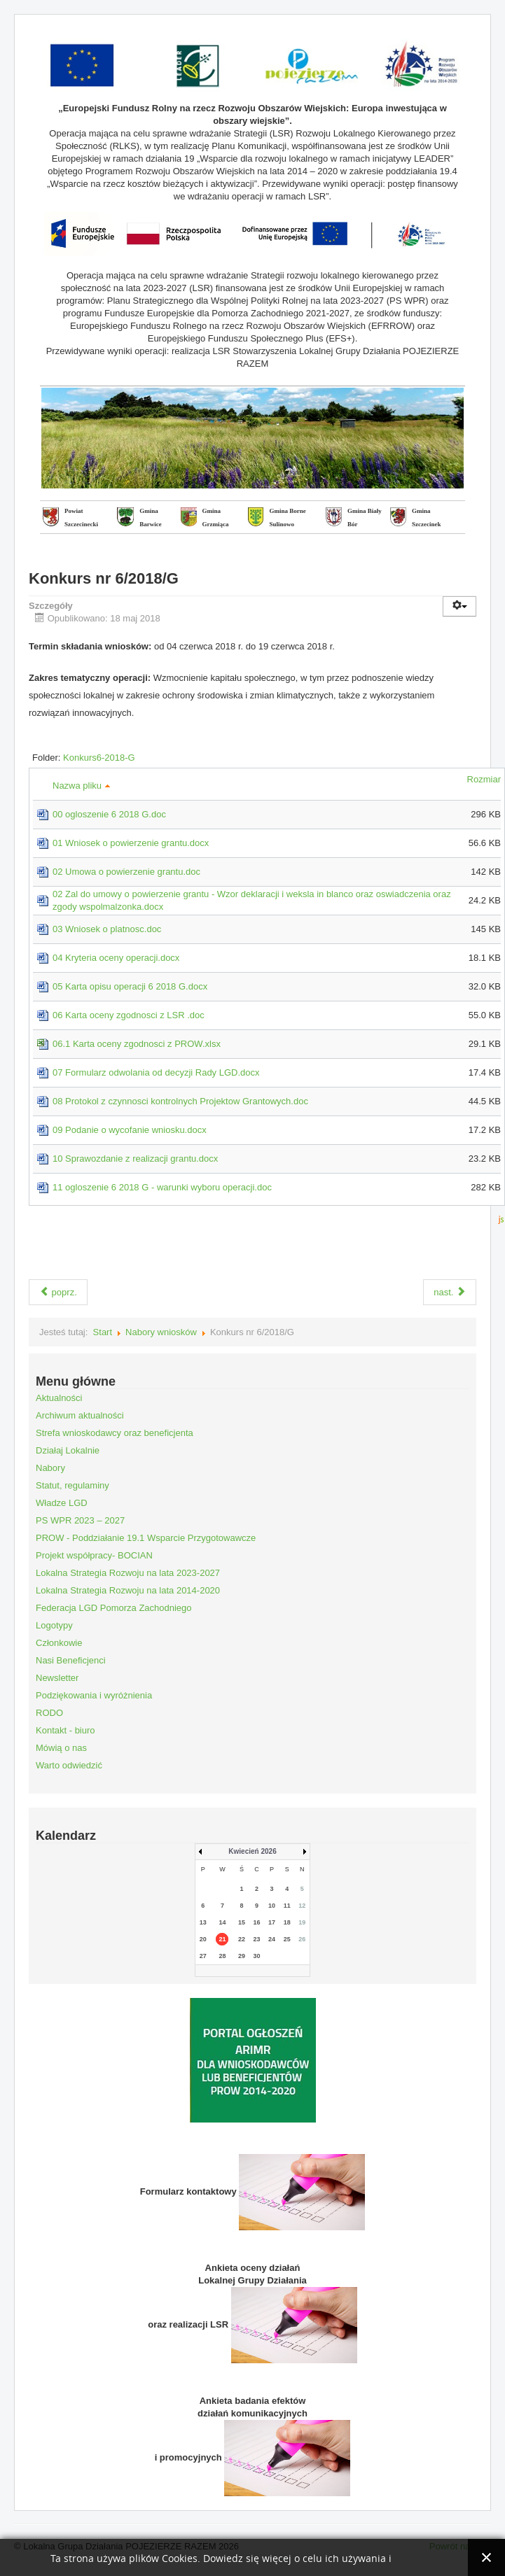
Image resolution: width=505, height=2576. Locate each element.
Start (102, 1332)
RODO (49, 1713)
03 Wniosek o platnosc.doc (107, 929)
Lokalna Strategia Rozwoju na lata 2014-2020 (128, 1590)
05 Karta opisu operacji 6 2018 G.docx (130, 986)
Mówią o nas (61, 1748)
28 (222, 1955)
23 (257, 1939)
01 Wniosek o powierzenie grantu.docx (131, 843)
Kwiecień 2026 (252, 1851)
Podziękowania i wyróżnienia (94, 1695)
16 (257, 1922)
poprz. (58, 1292)
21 (222, 1939)
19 (301, 1922)
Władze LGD (62, 1503)
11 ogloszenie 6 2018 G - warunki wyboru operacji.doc (162, 1187)
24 (271, 1939)
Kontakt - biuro (65, 1730)
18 (287, 1922)
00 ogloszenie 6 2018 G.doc (109, 814)
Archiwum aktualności (80, 1415)
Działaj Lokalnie (67, 1450)
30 (257, 1955)
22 (241, 1939)
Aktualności (59, 1398)
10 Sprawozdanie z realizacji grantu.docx (135, 1158)
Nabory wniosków (161, 1332)
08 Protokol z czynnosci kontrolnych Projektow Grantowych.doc (180, 1101)
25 (287, 1939)
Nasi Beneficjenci (71, 1660)
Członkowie (59, 1643)
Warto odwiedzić (69, 1765)
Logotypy (54, 1625)
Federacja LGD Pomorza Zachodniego (114, 1608)
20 (203, 1939)
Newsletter (57, 1678)
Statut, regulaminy (72, 1485)
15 (241, 1922)
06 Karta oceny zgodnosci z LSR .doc (129, 1015)
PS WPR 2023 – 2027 (80, 1520)
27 (203, 1955)
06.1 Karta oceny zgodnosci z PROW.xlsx (137, 1044)
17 (271, 1922)
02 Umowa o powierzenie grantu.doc (126, 871)
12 (301, 1905)
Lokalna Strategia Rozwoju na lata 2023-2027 (128, 1573)
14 (222, 1922)
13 (203, 1922)
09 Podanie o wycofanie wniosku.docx (130, 1130)
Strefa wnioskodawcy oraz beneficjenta (114, 1433)
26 (301, 1939)
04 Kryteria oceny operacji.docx (116, 957)
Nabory (50, 1468)
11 (287, 1905)
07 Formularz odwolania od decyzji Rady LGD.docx (156, 1072)
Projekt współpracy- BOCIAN (94, 1555)
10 (271, 1905)
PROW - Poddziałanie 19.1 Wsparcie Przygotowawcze (146, 1538)
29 (241, 1955)
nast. (450, 1292)
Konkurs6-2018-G (99, 757)
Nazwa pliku (82, 785)
